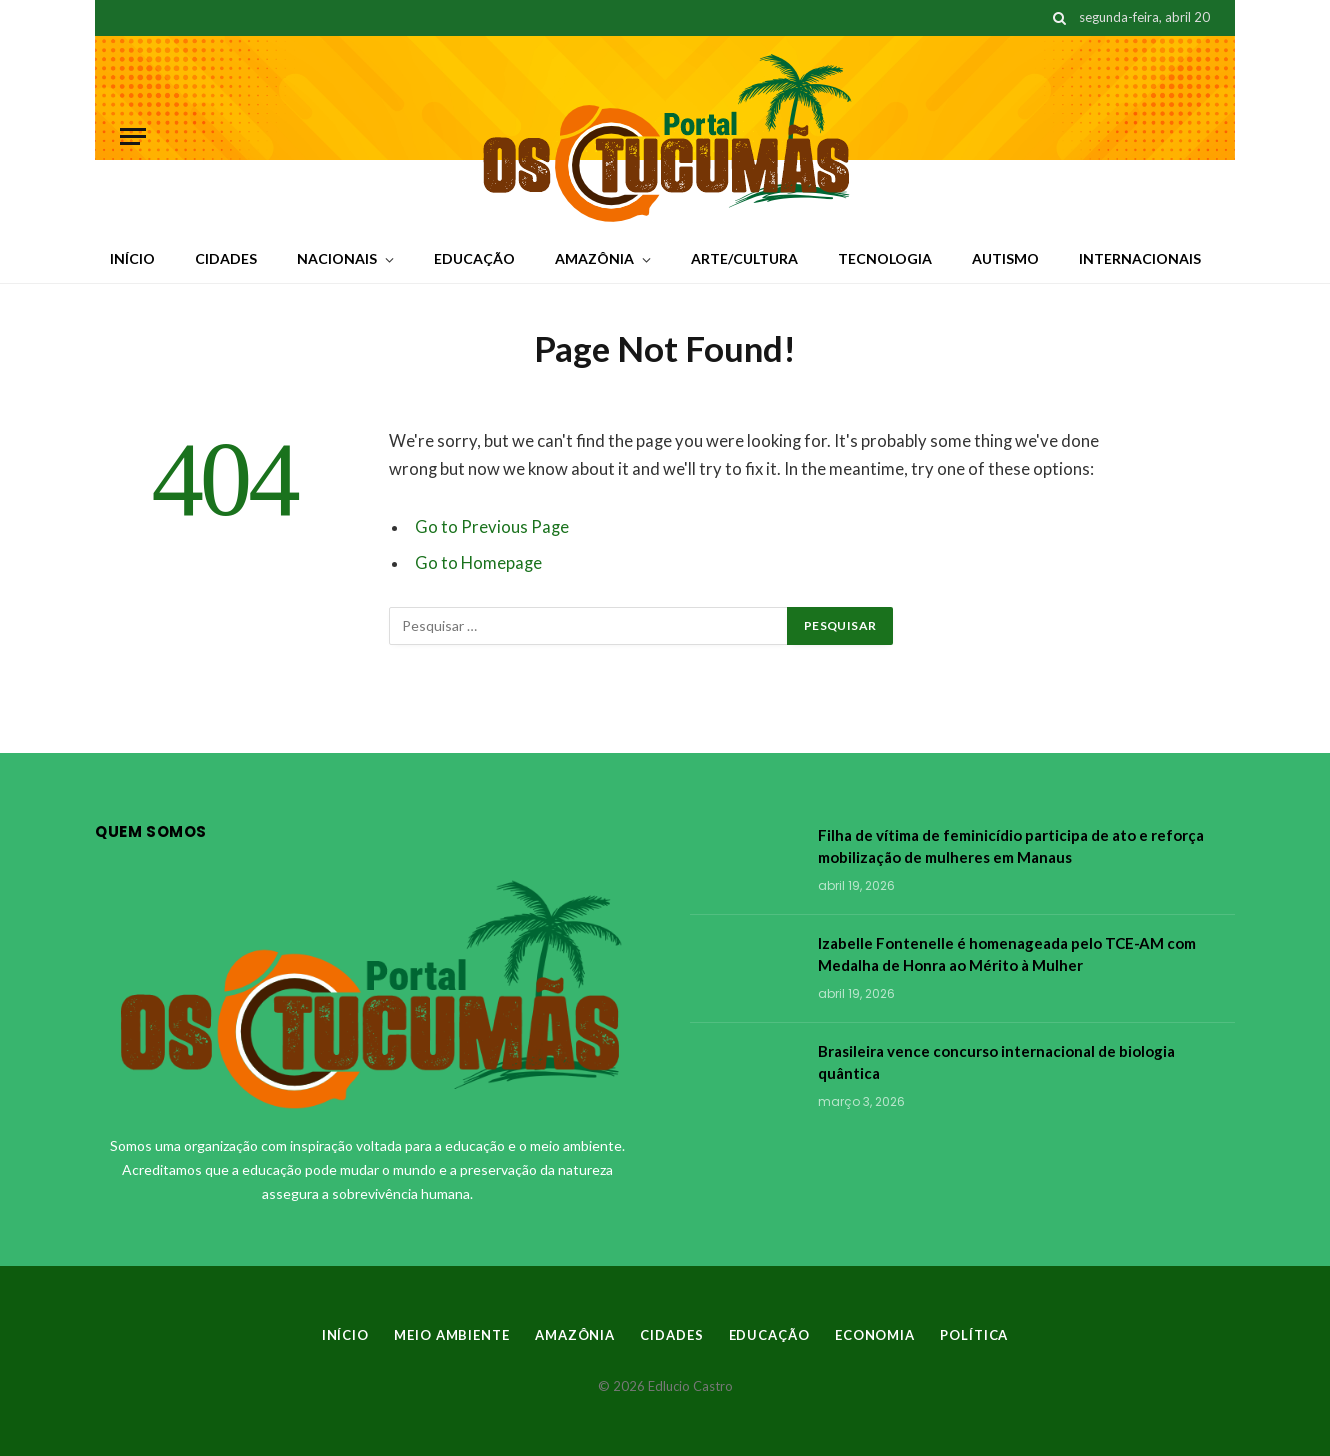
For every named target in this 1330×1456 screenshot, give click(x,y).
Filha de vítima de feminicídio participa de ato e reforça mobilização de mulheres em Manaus (1011, 845)
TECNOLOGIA (885, 258)
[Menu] (133, 136)
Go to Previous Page (492, 527)
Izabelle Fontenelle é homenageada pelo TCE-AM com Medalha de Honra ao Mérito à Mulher (1007, 953)
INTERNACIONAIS (1140, 258)
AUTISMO (1005, 258)
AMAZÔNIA (594, 258)
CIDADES (226, 258)
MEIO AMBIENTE (452, 1335)
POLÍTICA (974, 1335)
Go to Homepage (478, 563)
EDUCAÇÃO (474, 258)
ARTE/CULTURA (744, 258)
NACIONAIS (337, 258)
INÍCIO (132, 258)
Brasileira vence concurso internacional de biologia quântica (996, 1061)
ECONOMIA (875, 1335)
